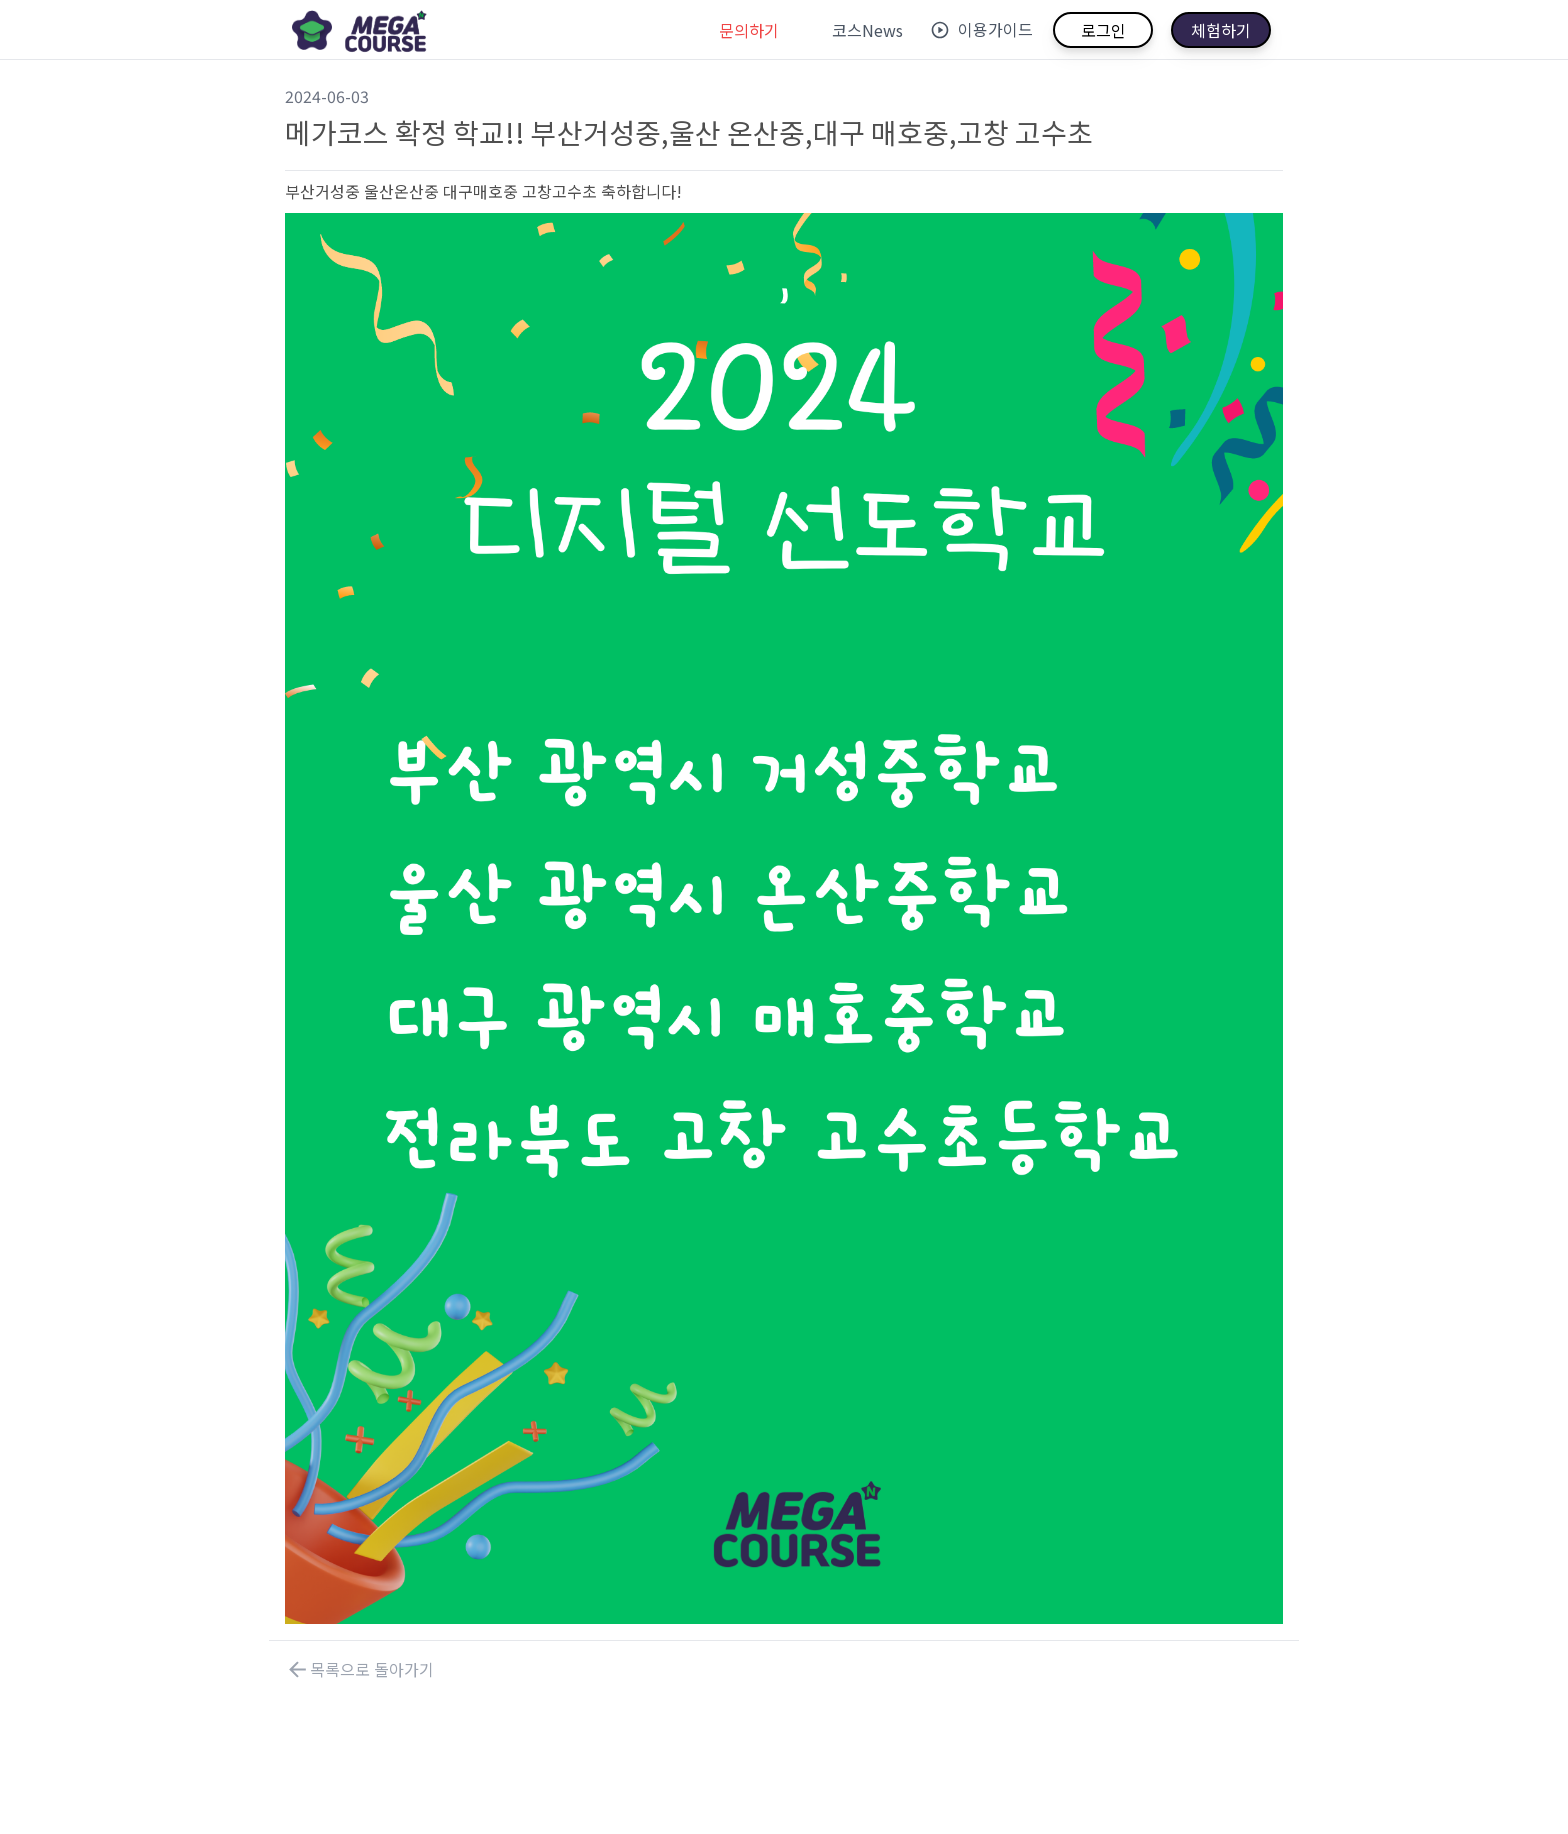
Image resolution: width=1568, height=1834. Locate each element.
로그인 (1103, 30)
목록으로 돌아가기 (359, 1669)
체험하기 (1221, 30)
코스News (867, 30)
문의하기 (749, 30)
